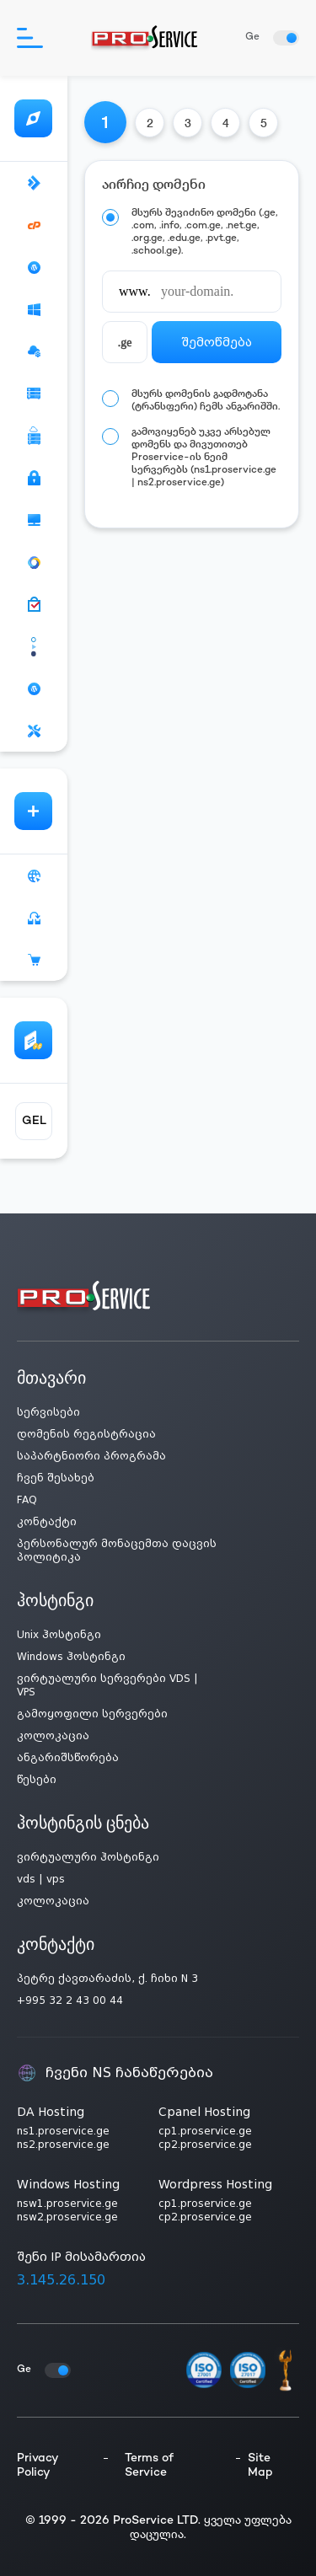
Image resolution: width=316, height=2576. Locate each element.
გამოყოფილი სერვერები (92, 1714)
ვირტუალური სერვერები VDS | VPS (107, 1685)
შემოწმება (216, 342)
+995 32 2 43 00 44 (70, 2000)
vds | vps (41, 1879)
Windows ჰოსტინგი (71, 1657)
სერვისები (48, 1412)
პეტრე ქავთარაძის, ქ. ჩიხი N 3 (107, 1978)
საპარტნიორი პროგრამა (91, 1456)
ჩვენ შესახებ (55, 1478)
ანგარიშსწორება (68, 1758)
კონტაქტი (47, 1522)
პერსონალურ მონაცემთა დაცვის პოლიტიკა (117, 1550)
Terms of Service (149, 2465)
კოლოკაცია (53, 1736)
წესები (36, 1780)
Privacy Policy (37, 2465)
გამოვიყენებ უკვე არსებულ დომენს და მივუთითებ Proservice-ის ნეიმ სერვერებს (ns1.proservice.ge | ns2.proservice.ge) (203, 458)
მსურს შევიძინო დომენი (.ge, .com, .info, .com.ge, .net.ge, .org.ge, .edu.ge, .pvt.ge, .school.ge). (204, 232)
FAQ (27, 1500)
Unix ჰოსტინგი (59, 1635)
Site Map (260, 2465)
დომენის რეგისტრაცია (86, 1434)
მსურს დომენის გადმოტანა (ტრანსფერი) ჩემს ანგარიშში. (205, 401)
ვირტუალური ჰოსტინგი (88, 1857)
